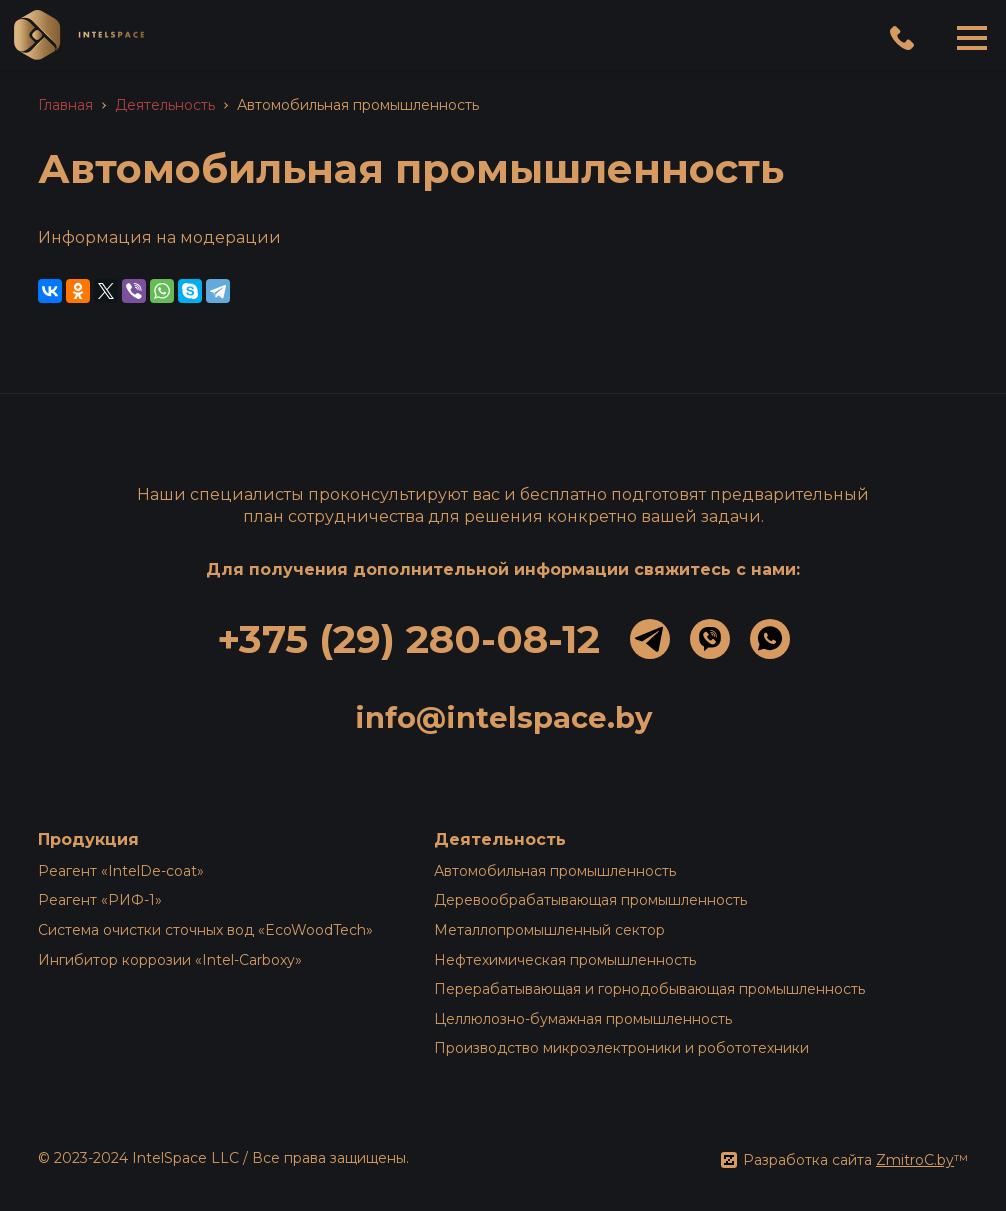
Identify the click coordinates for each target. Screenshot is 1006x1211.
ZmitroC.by (915, 1160)
